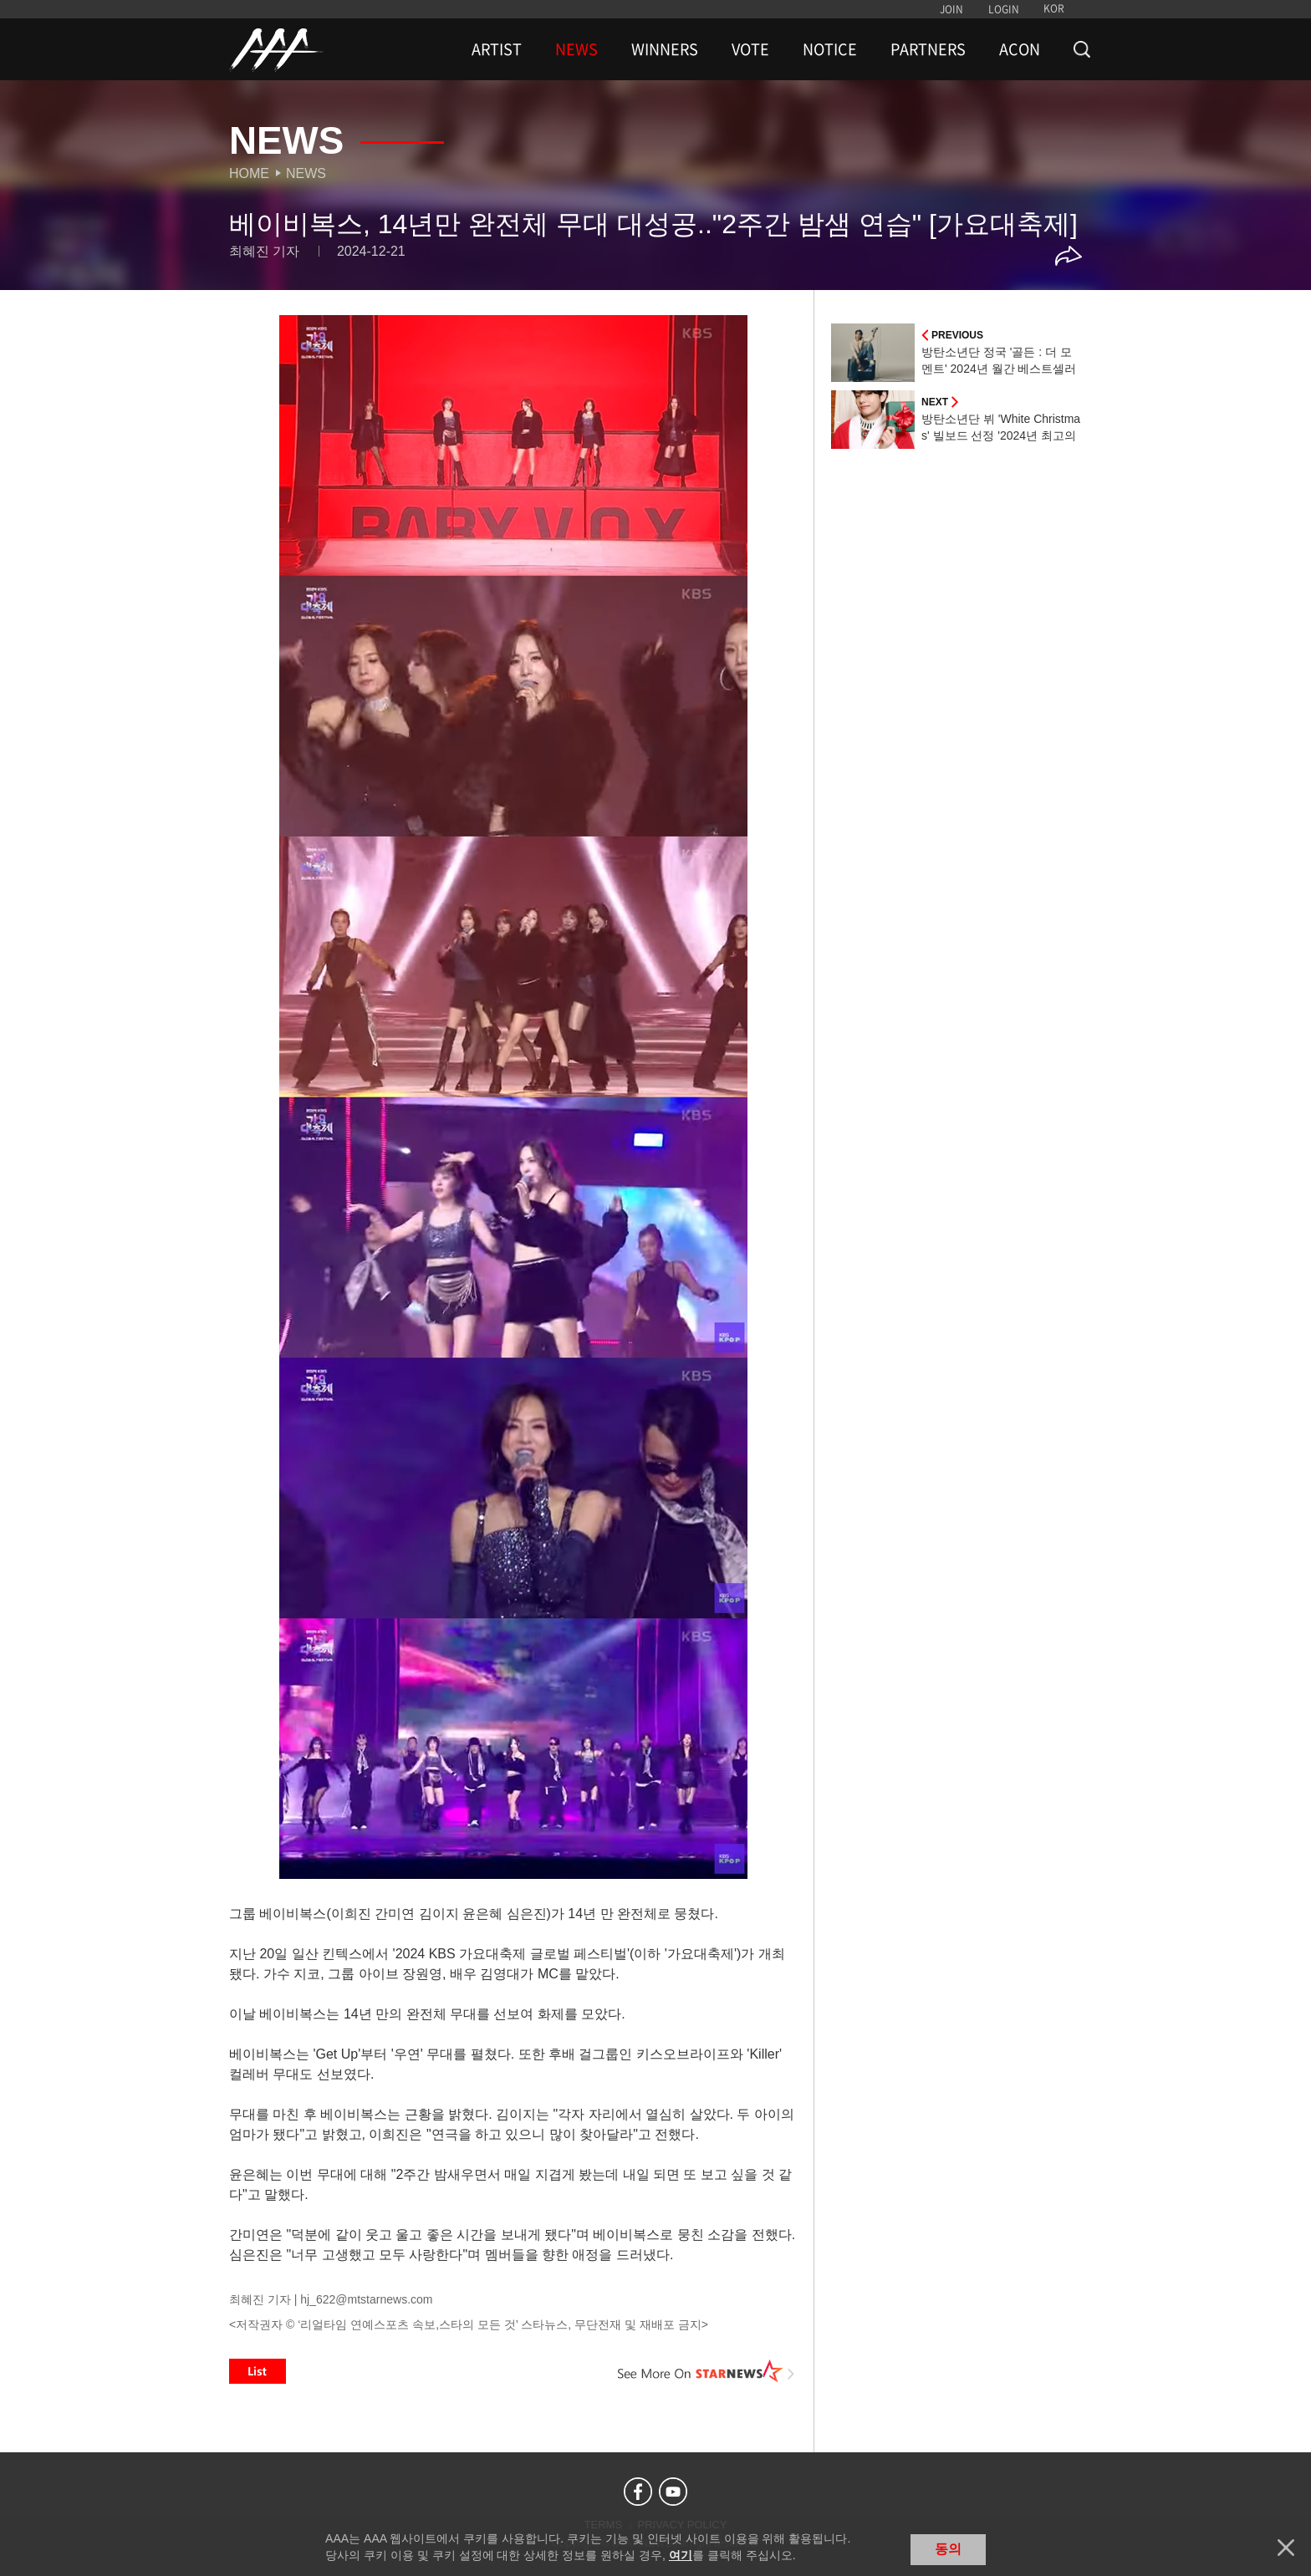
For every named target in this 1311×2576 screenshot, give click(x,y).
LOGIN (1003, 9)
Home (249, 173)
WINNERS (664, 49)
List (257, 2371)
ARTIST (497, 49)
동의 (948, 2549)
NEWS (576, 49)
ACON (1019, 49)
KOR (1053, 8)
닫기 (1286, 2547)
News (306, 173)
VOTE (750, 49)
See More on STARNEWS (706, 2371)
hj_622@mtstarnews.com (366, 2299)
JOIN (951, 9)
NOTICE (830, 49)
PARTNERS (928, 49)
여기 (680, 2555)
